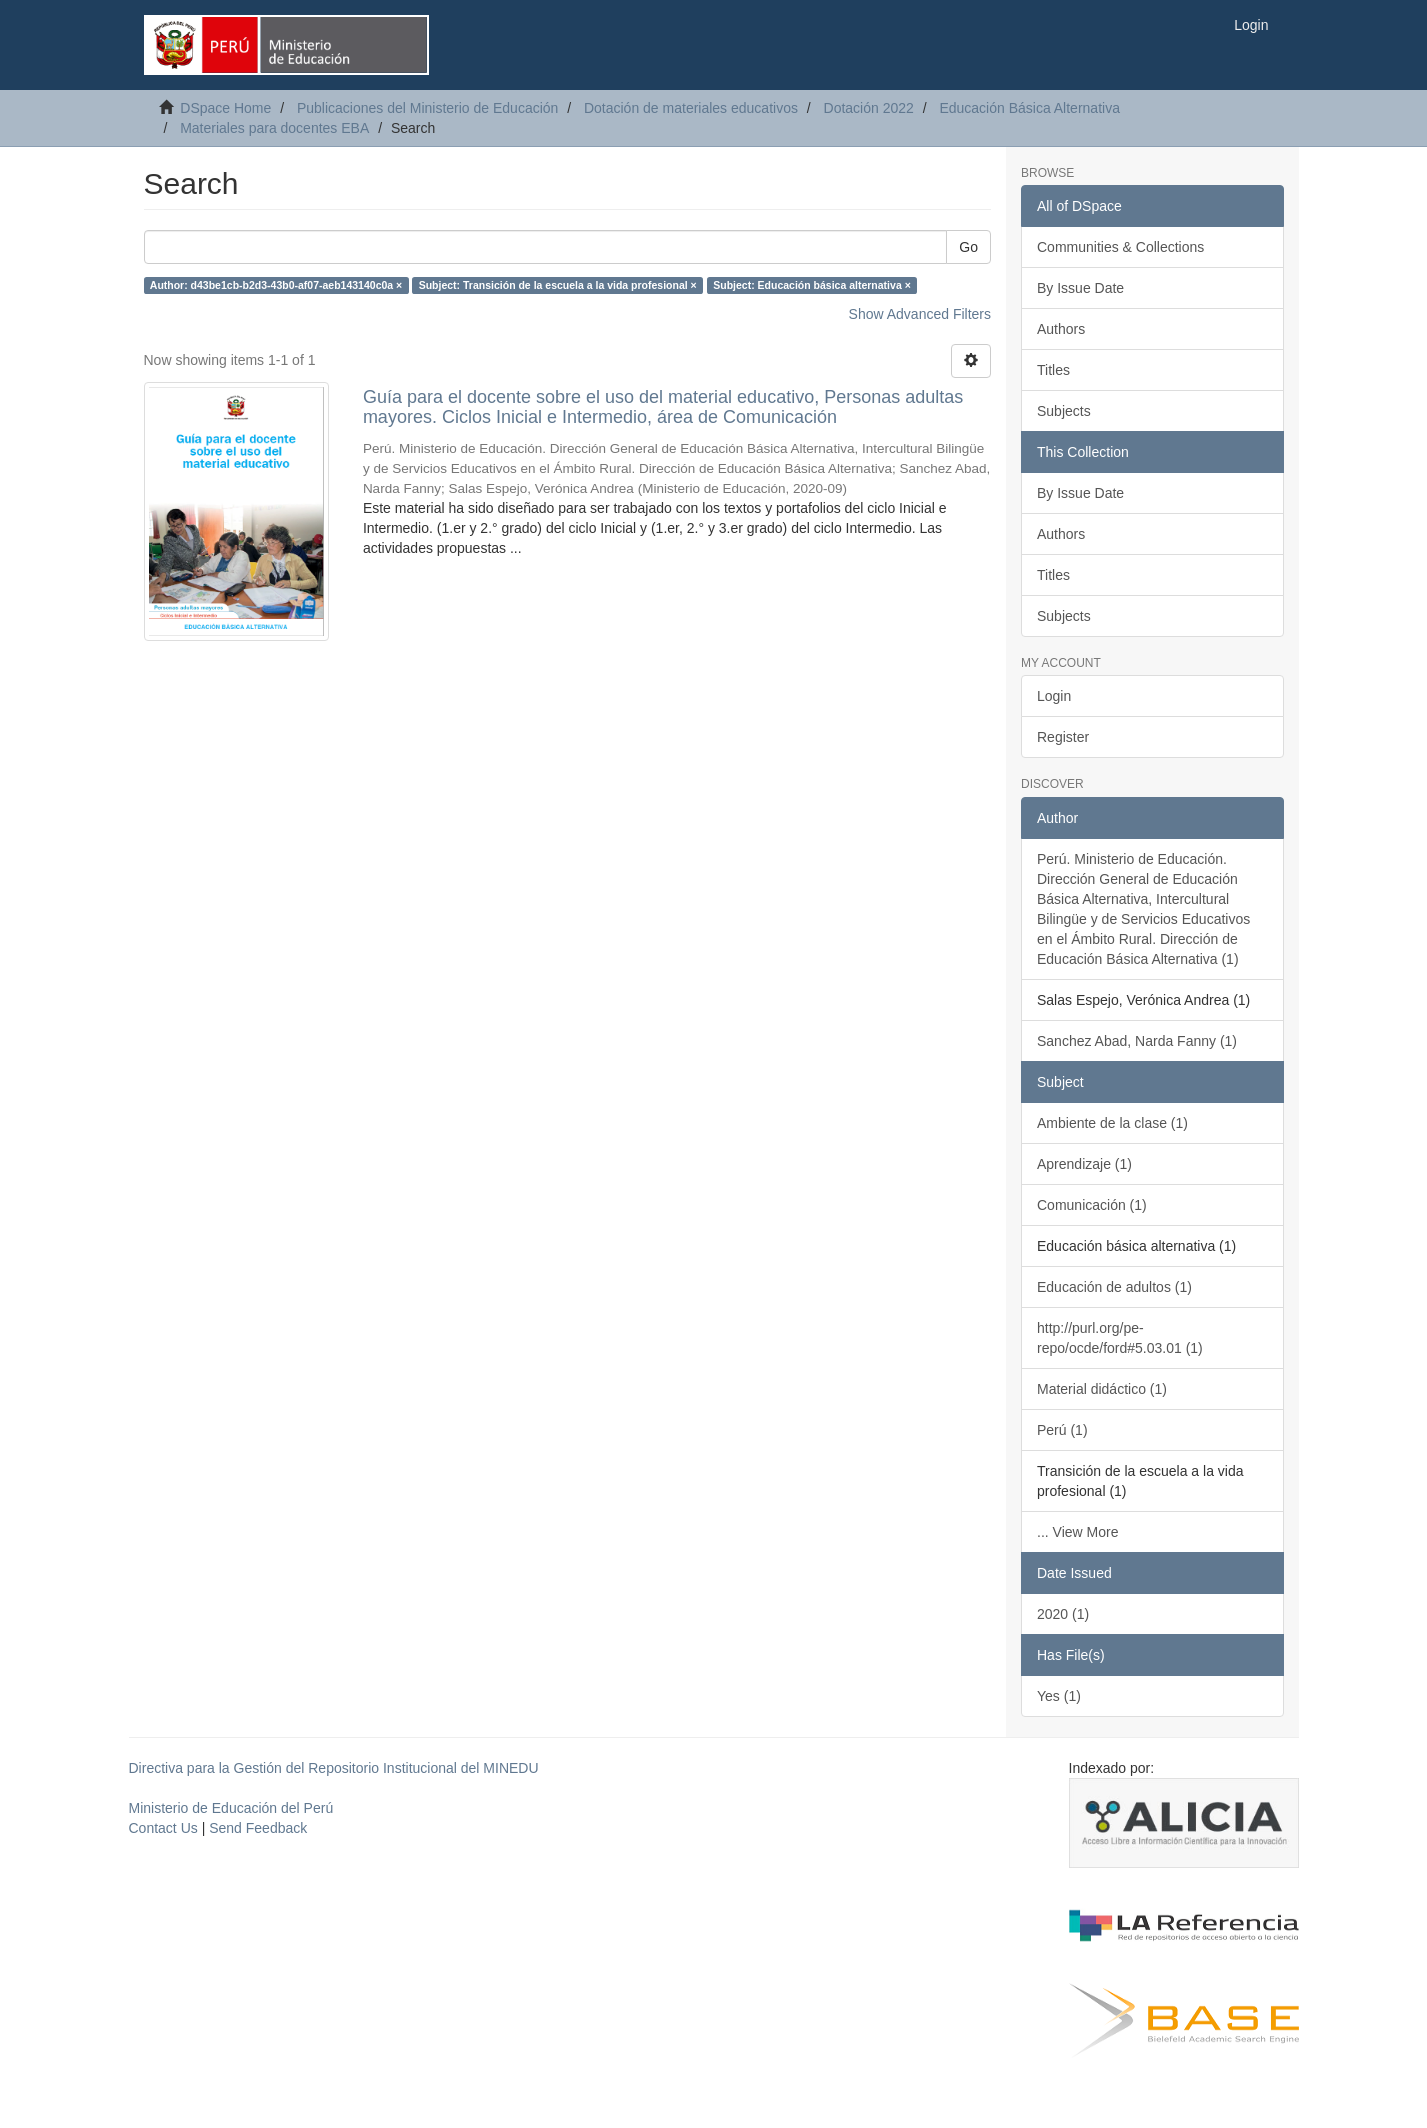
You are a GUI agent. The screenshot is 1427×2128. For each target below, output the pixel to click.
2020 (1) (1063, 1614)
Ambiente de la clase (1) (1112, 1123)
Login (1054, 696)
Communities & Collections (1120, 247)
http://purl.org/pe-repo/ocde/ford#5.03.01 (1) (1120, 1338)
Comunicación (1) (1092, 1205)
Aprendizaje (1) (1084, 1164)
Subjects (1064, 411)
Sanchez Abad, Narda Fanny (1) (1137, 1041)
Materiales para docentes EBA (274, 128)
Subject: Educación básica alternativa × (812, 285)
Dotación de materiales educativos (691, 108)
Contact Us (163, 1828)
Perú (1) (1062, 1430)
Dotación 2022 (869, 108)
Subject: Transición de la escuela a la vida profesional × (558, 285)
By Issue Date (1080, 288)
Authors (1061, 329)
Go (968, 247)
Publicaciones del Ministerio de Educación (427, 108)
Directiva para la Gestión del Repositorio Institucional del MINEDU (334, 1768)
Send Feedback (258, 1828)
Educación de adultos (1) (1114, 1287)
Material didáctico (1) (1102, 1389)
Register (1063, 737)
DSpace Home (225, 108)
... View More (1077, 1532)
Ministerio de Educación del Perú (231, 1808)
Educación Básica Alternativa (1029, 108)
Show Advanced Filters (920, 314)
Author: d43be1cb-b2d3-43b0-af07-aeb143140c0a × (276, 285)
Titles (1053, 370)
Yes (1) (1059, 1696)
